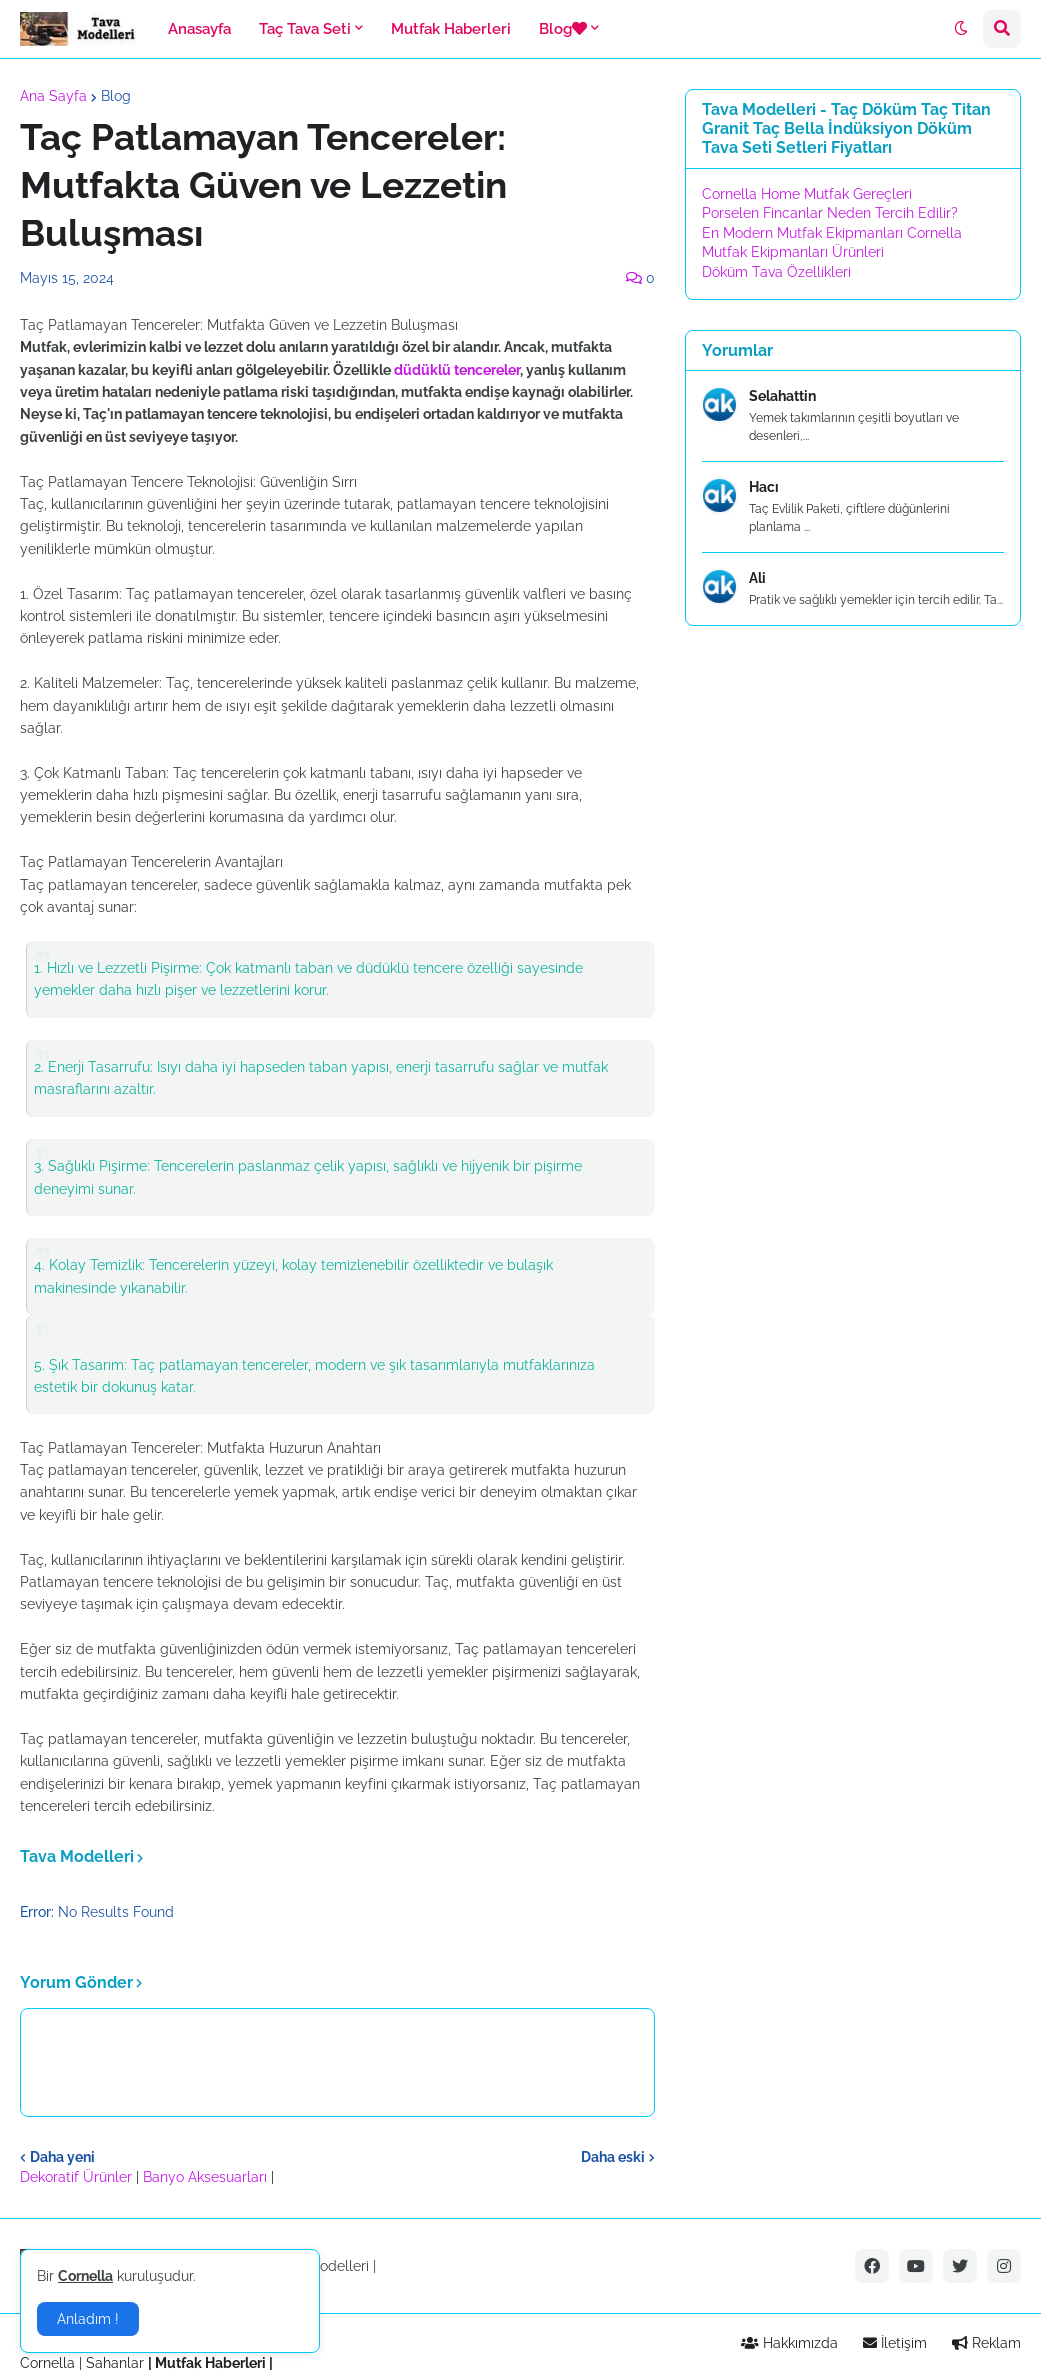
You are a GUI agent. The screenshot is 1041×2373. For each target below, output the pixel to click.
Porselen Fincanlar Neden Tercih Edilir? (830, 213)
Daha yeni (62, 2157)
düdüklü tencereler (457, 370)
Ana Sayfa (53, 96)
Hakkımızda (789, 2343)
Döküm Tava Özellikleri (776, 272)
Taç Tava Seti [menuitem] (305, 29)
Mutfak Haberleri (210, 2363)
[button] (961, 29)
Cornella (47, 2363)
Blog (116, 96)
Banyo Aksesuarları (207, 2177)
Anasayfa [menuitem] (199, 29)
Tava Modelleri (321, 2266)
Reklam (986, 2343)
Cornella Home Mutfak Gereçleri (807, 194)
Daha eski (613, 2157)
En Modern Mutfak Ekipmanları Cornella (832, 233)
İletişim (895, 2343)
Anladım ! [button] (88, 2319)
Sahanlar (115, 2363)
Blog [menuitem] (563, 29)
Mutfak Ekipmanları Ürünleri (793, 252)
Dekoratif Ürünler (78, 2177)
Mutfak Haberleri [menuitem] (451, 29)
